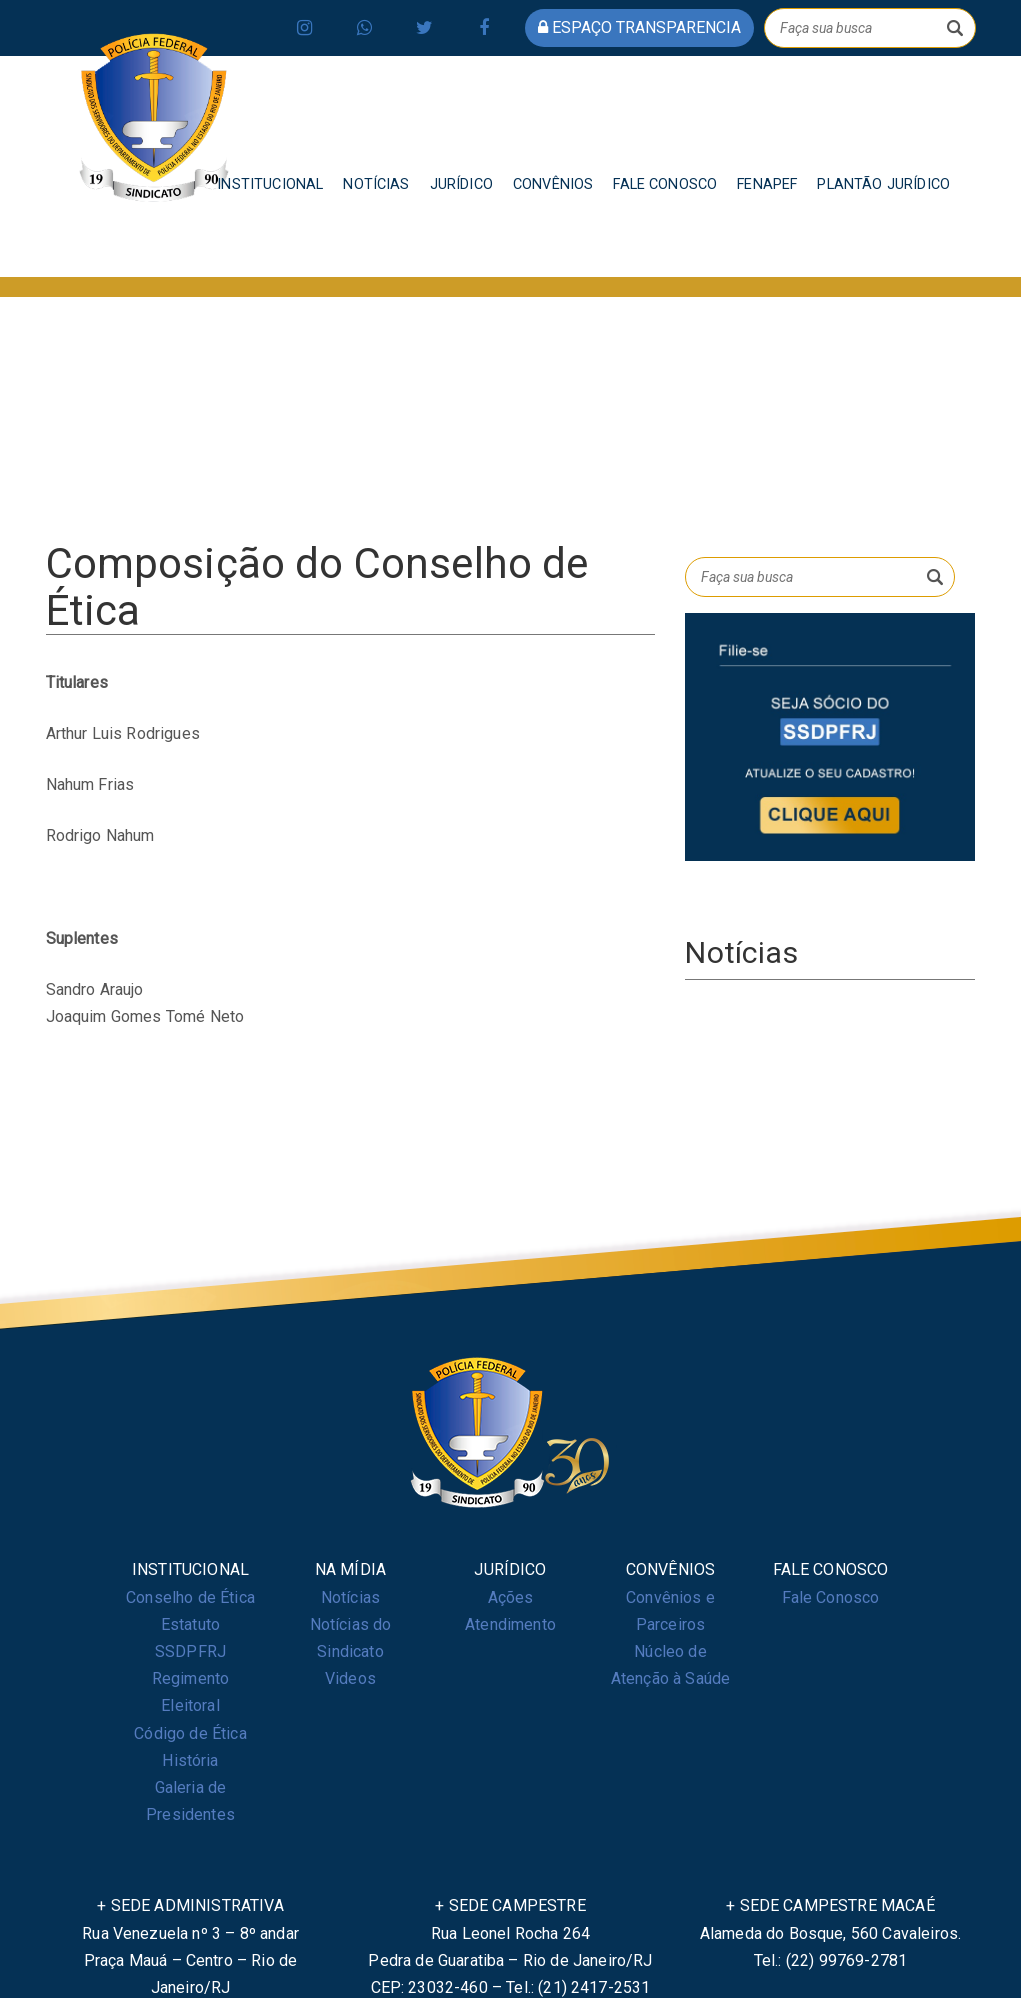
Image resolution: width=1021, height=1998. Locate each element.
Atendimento (510, 1624)
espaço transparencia (639, 27)
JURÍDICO (461, 184)
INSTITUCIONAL (270, 184)
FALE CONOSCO (665, 184)
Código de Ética (190, 1733)
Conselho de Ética (190, 1597)
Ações (511, 1597)
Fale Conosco (831, 1597)
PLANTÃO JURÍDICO (883, 184)
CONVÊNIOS (553, 184)
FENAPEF (767, 184)
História (190, 1760)
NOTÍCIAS (376, 184)
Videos (350, 1678)
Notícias (350, 1597)
